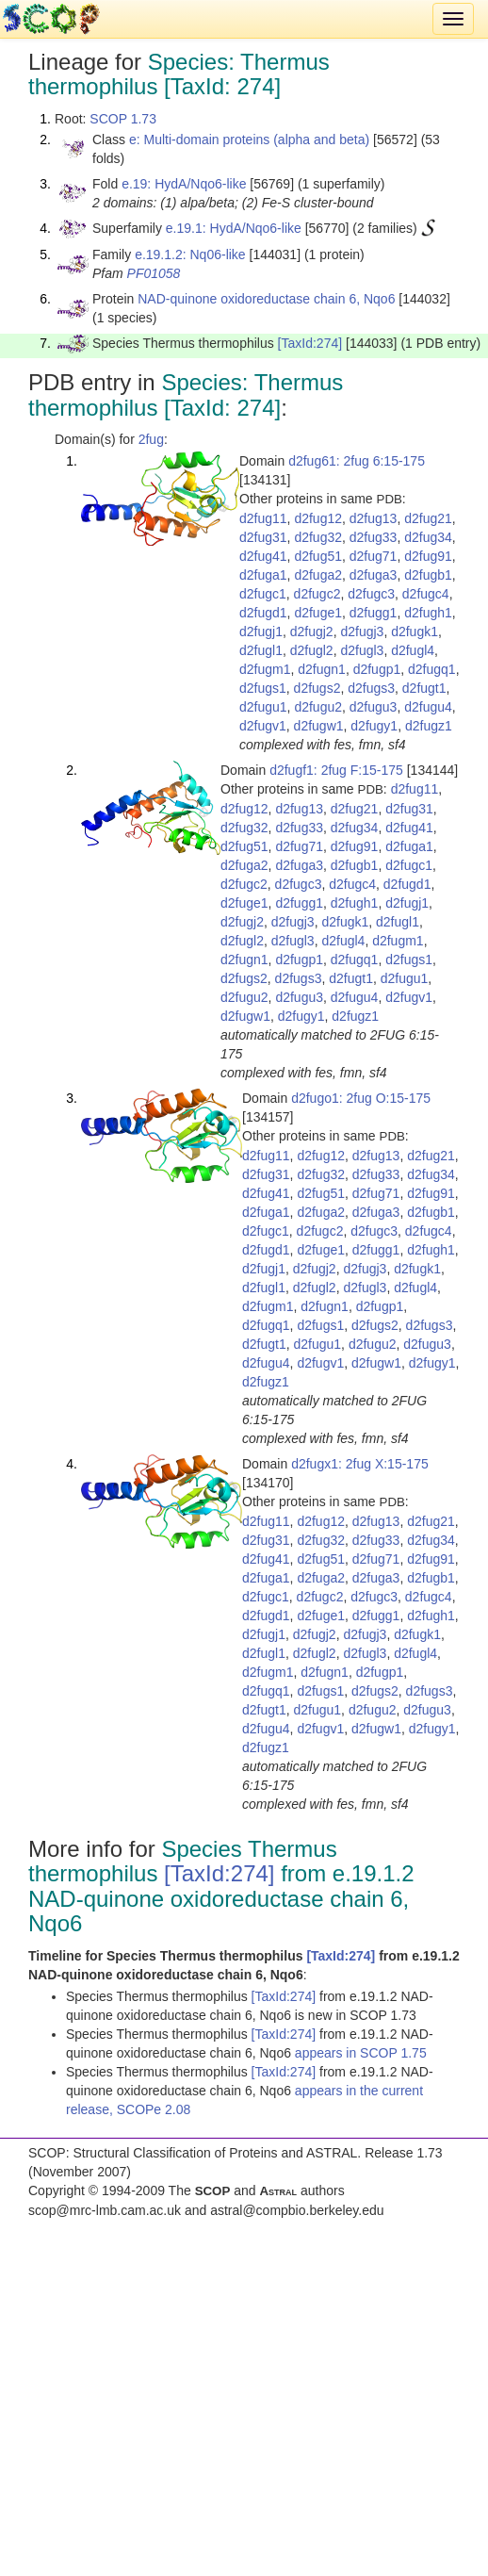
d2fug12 (318, 518)
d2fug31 (263, 537)
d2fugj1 (261, 631)
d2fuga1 (263, 574)
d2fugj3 (361, 631)
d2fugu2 (318, 706)
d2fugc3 (371, 593)
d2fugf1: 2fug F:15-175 (336, 770)
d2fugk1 (414, 631)
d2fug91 (428, 556)
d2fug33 (374, 537)
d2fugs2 (317, 688)
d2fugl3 (361, 650)
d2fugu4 (428, 706)
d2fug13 (374, 518)
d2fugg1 (374, 612)
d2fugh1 (428, 612)
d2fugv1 (262, 725)
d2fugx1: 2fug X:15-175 (360, 1463)
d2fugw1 (319, 725)
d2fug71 (374, 556)
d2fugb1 (428, 574)
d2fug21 (428, 518)
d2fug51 (318, 556)
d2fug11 (263, 518)
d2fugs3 (371, 688)
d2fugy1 (374, 725)
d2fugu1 (263, 706)
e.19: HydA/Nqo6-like (184, 183)
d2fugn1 (322, 669)
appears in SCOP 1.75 (361, 2052)
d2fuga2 (318, 574)
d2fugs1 (262, 688)
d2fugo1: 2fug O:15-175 (361, 1098)
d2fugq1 (432, 669)
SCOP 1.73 (122, 118)
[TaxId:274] (310, 343)
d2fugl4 (412, 650)
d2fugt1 (424, 688)
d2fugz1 (428, 725)
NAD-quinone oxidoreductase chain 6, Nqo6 (266, 298)
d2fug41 (263, 556)
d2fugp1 (377, 669)
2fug (151, 439)
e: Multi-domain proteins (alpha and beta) (249, 139)
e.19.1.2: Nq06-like (190, 254)
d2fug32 (318, 537)
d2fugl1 (261, 650)
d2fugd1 (263, 612)
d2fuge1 (318, 612)
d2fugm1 (264, 669)
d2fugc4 (425, 593)
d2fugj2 (311, 631)
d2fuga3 (374, 574)
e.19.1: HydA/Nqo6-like (233, 228)
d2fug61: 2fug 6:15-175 (356, 460)
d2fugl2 (311, 650)
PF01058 (154, 273)
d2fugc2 (317, 593)
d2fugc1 (262, 593)
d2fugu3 (374, 706)
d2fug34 (428, 537)
